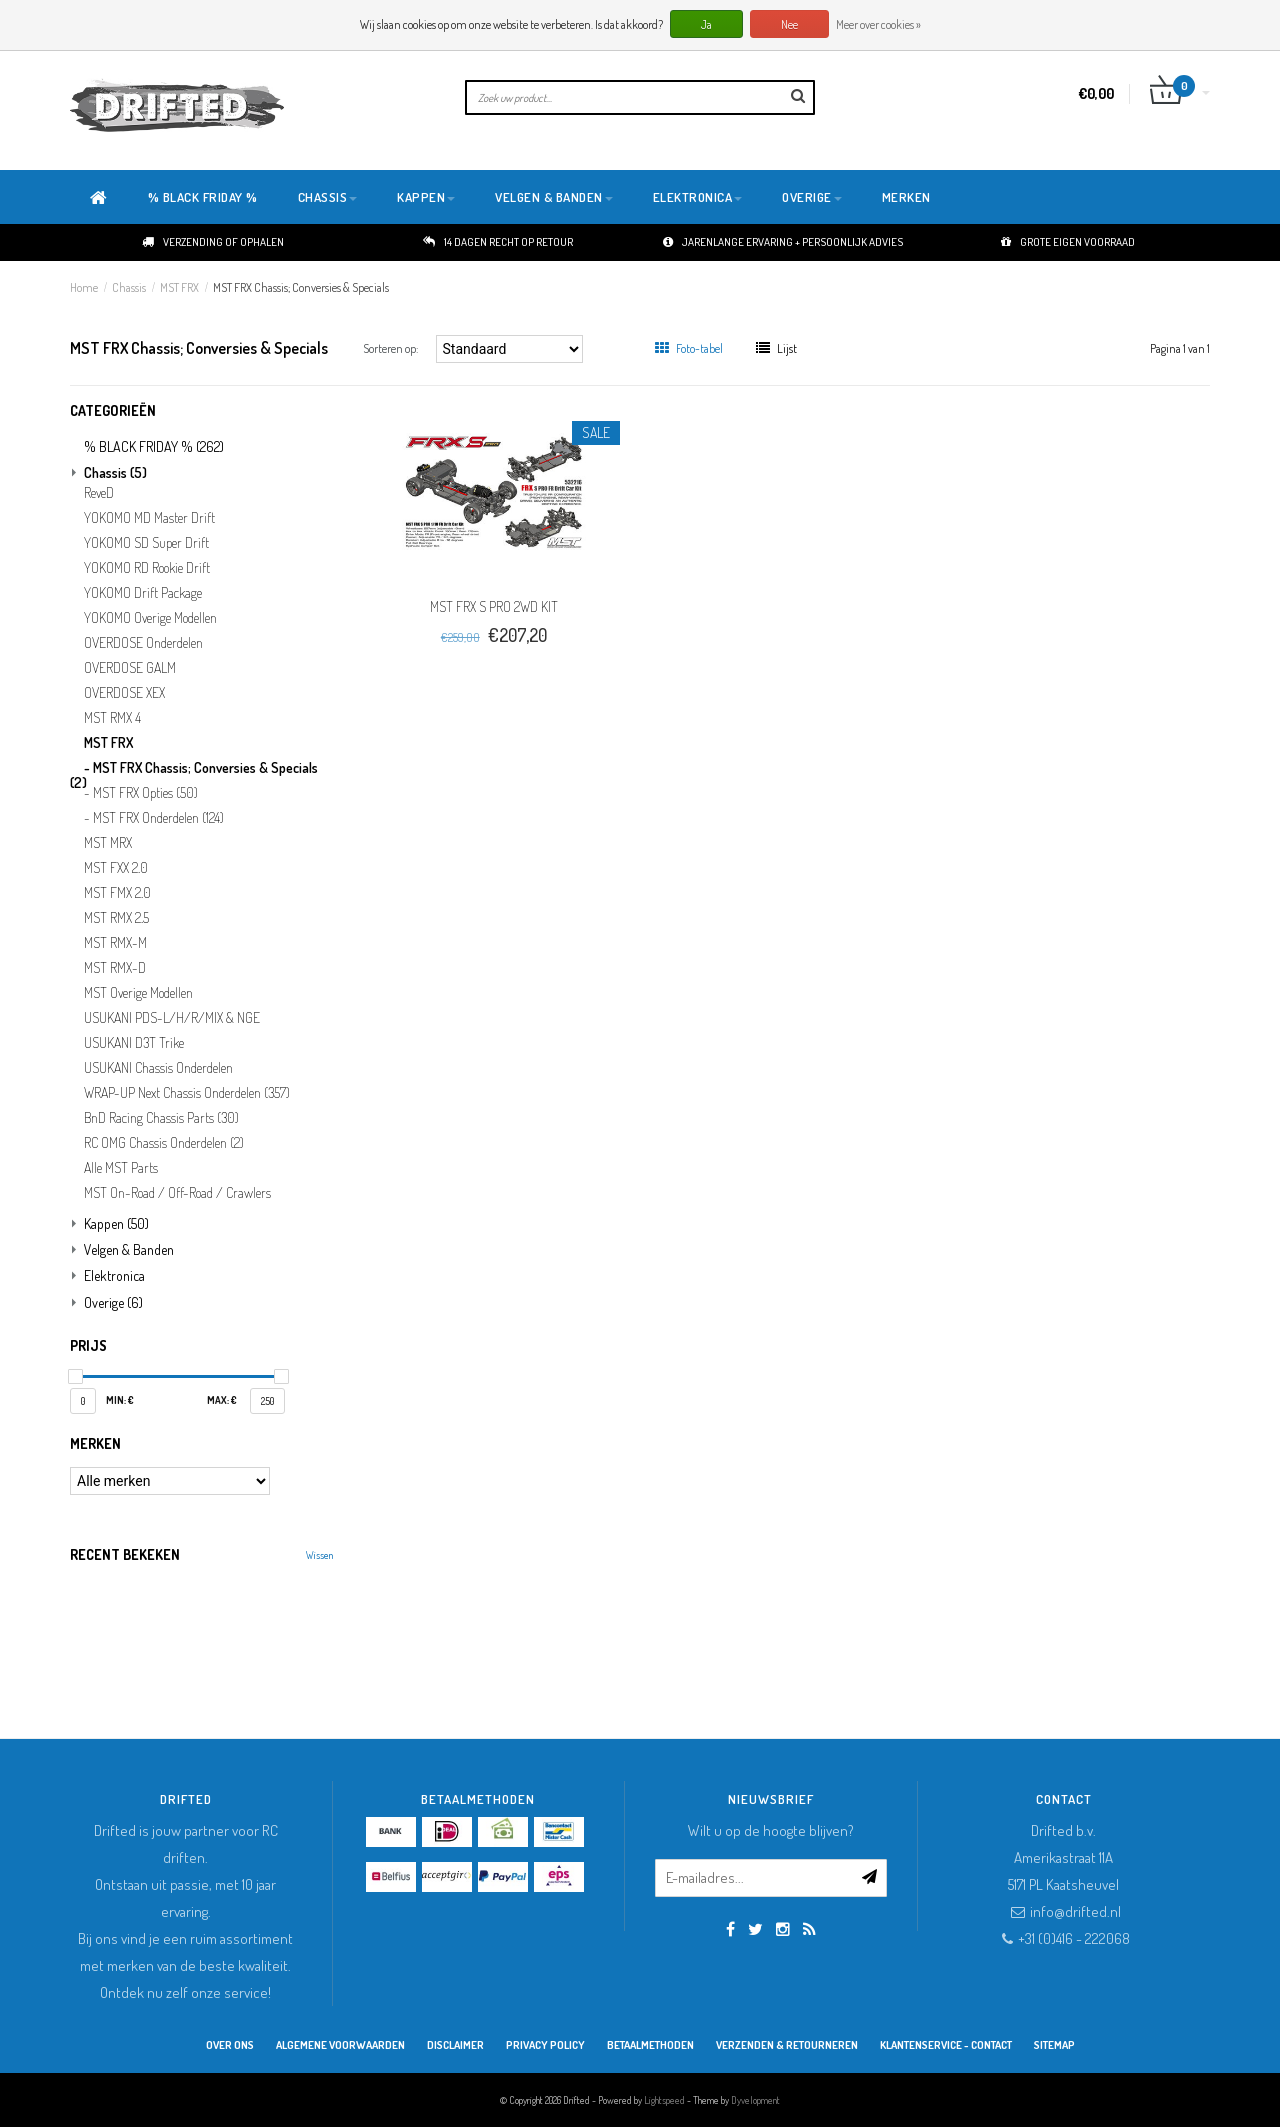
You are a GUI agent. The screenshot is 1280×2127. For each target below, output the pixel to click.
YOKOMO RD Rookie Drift (147, 568)
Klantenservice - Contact (946, 2045)
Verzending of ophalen (213, 242)
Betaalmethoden (650, 2045)
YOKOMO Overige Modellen (150, 618)
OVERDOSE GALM (130, 668)
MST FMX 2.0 (117, 893)
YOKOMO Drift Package (143, 593)
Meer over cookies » (878, 24)
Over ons (230, 2045)
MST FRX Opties (145, 793)
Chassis (328, 197)
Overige (812, 197)
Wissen (319, 1555)
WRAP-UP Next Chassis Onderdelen (187, 1093)
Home (84, 287)
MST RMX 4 (112, 718)
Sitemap (1054, 2045)
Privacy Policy (545, 2045)
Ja (706, 24)
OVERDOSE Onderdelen (143, 643)
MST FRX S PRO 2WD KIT (494, 606)
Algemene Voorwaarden (340, 2045)
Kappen (426, 197)
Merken (906, 197)
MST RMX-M (115, 943)
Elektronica (698, 197)
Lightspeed (664, 2100)
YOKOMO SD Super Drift (146, 543)
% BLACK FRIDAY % (203, 197)
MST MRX (108, 843)
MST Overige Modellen (138, 993)
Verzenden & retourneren (787, 2045)
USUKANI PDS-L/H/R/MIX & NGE (172, 1018)
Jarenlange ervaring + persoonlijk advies (783, 242)
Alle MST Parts (121, 1168)
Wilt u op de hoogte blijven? (771, 1830)
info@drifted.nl (1075, 1911)
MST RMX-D (115, 968)
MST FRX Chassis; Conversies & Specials (301, 287)
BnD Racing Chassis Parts (161, 1118)
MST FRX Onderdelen (158, 818)
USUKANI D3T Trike (134, 1043)
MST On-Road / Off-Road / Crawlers (177, 1193)
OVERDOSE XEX (124, 693)
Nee (789, 24)
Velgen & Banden (554, 197)
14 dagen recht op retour (498, 242)
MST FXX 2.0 (116, 868)
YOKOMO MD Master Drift (149, 518)
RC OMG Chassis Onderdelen (164, 1143)
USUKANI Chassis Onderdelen (158, 1068)
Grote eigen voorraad (1068, 242)
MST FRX (179, 287)
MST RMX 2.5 (116, 918)
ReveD (99, 493)
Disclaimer (455, 2045)
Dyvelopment (755, 2100)
